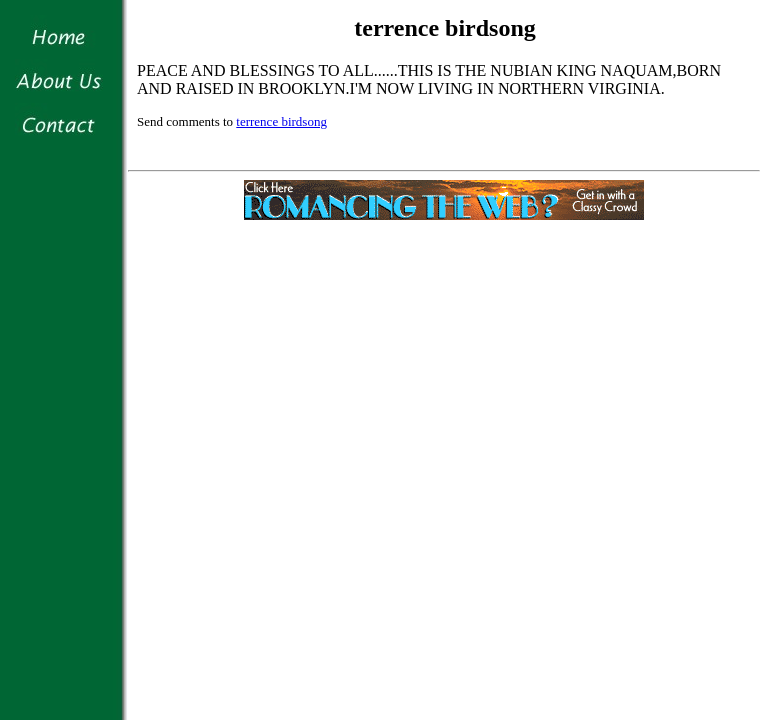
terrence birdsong (281, 121)
